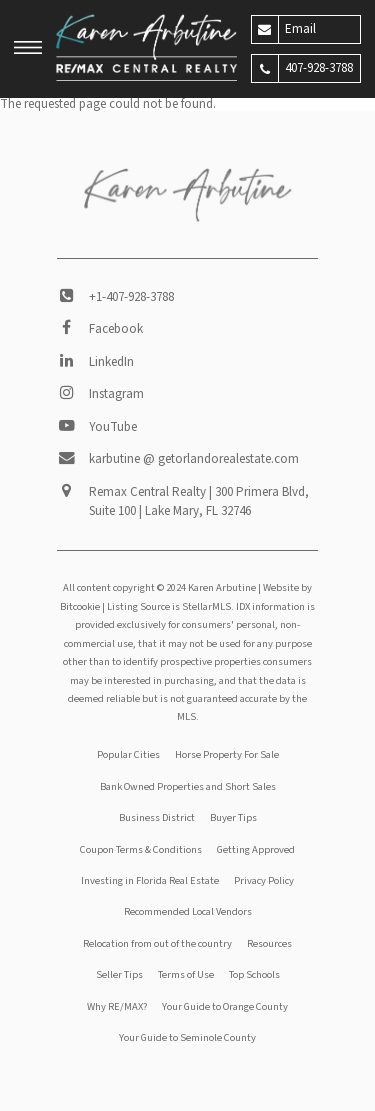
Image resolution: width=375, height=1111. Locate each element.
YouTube (113, 427)
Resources (269, 943)
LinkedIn (111, 362)
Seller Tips (119, 974)
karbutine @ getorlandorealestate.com (194, 459)
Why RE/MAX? (117, 1006)
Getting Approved (256, 849)
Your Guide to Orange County (225, 1006)
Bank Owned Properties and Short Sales (188, 786)
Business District (157, 817)
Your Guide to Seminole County (187, 1037)
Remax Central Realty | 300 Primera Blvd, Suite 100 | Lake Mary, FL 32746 (199, 502)
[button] (28, 50)
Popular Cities (128, 754)
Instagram (116, 394)
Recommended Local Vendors (188, 911)
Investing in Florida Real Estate (150, 880)
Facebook (116, 329)
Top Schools (254, 974)
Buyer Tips (233, 817)
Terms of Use (186, 974)
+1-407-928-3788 (131, 297)
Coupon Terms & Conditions (141, 849)
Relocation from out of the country (157, 943)
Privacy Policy (264, 880)
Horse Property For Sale (227, 754)
